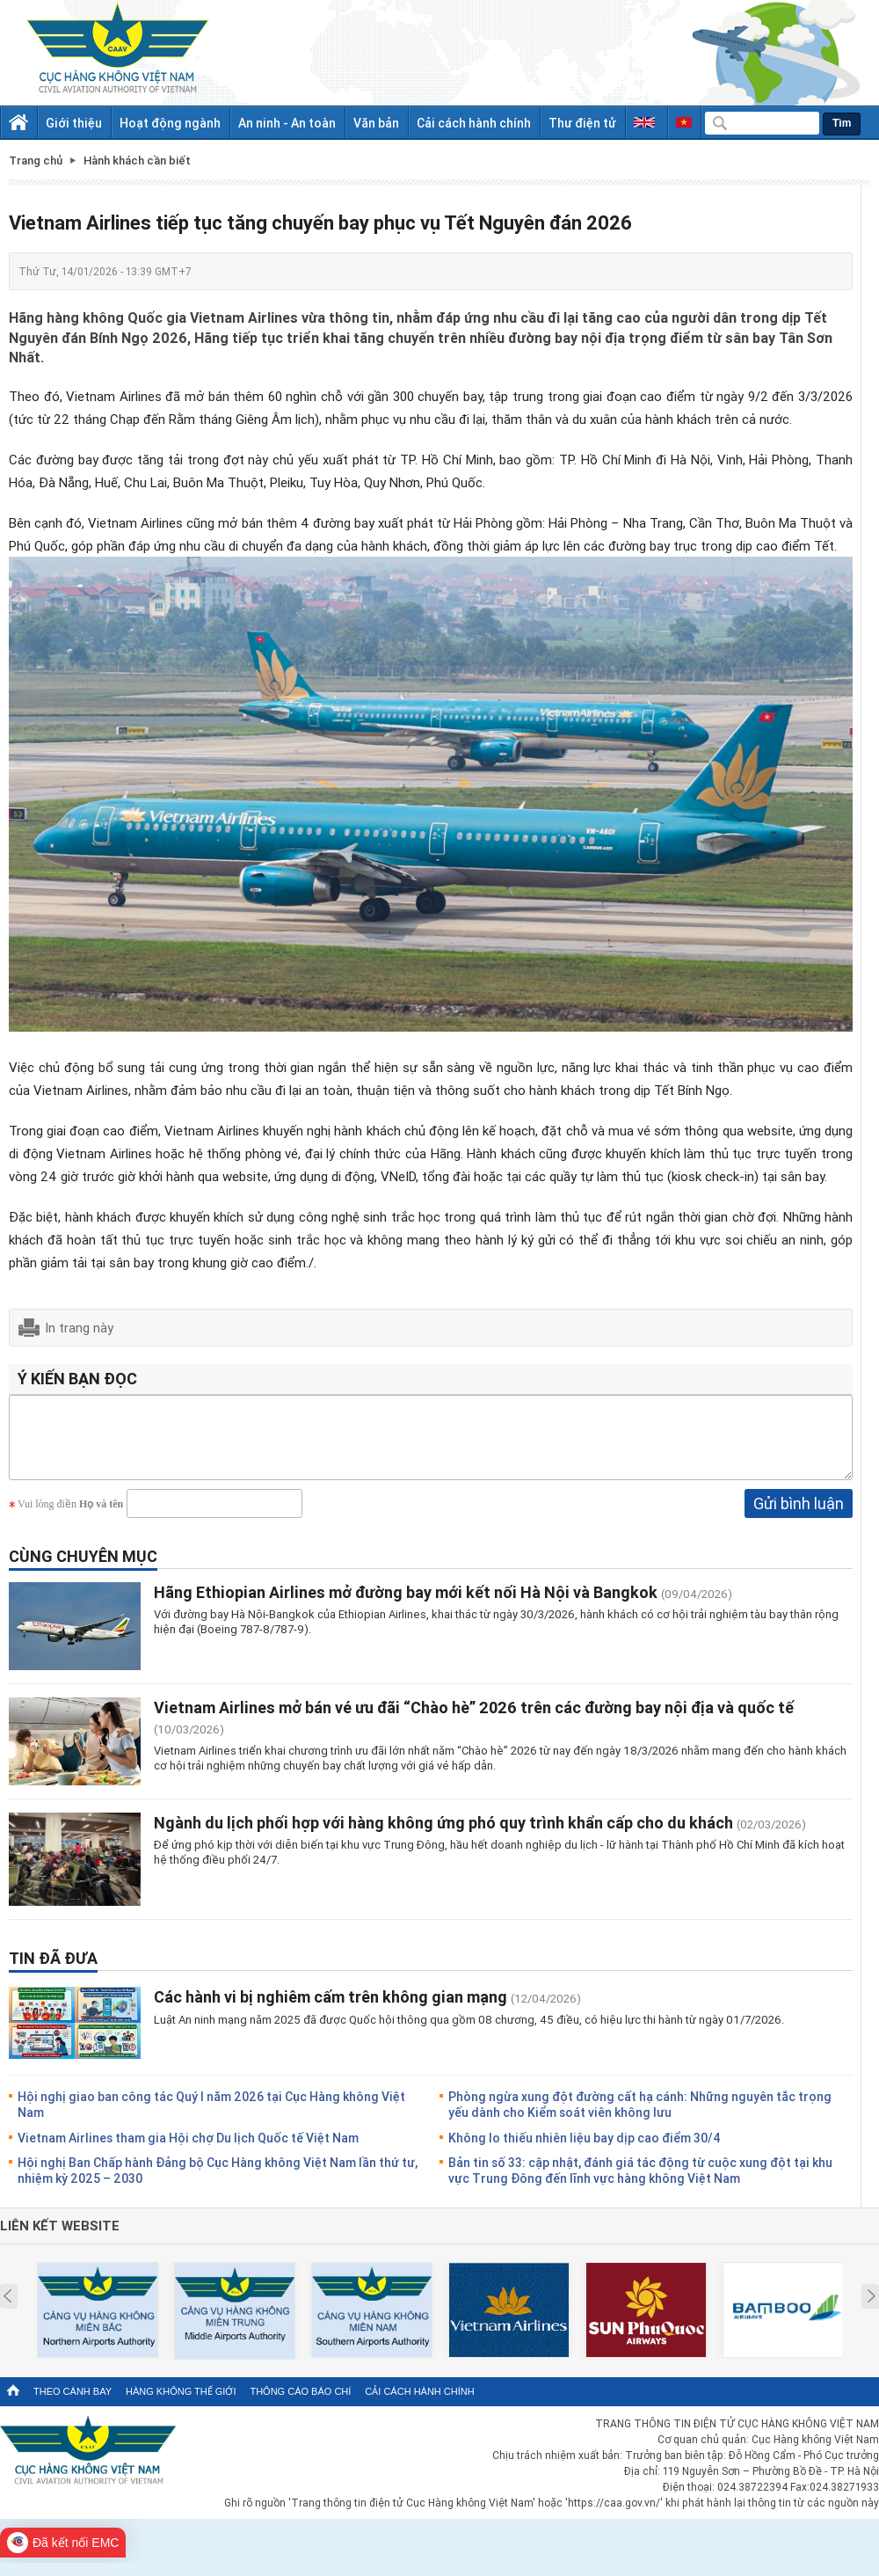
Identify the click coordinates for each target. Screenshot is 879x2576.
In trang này (79, 1327)
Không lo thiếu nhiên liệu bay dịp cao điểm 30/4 (584, 2150)
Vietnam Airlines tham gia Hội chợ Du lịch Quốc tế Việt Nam (188, 2150)
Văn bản (376, 122)
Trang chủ (35, 160)
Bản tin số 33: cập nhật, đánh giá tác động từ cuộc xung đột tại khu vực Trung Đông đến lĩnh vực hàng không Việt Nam (640, 2183)
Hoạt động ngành (170, 122)
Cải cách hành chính (474, 122)
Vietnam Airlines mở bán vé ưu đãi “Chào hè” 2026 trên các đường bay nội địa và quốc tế (474, 1720)
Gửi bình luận (798, 1516)
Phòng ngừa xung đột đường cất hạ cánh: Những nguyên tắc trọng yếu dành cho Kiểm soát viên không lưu (640, 2117)
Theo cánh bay (72, 2404)
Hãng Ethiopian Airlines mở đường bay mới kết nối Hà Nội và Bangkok (405, 1605)
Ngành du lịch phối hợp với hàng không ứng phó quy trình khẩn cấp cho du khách (445, 1835)
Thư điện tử (582, 122)
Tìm (841, 123)
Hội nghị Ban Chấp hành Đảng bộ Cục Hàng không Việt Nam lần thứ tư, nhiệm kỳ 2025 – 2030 (218, 2183)
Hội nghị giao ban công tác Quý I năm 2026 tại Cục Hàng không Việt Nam (211, 2117)
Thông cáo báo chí (300, 2404)
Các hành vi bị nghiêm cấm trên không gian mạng (332, 2009)
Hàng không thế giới (181, 2404)
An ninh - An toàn (287, 122)
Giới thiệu (74, 122)
